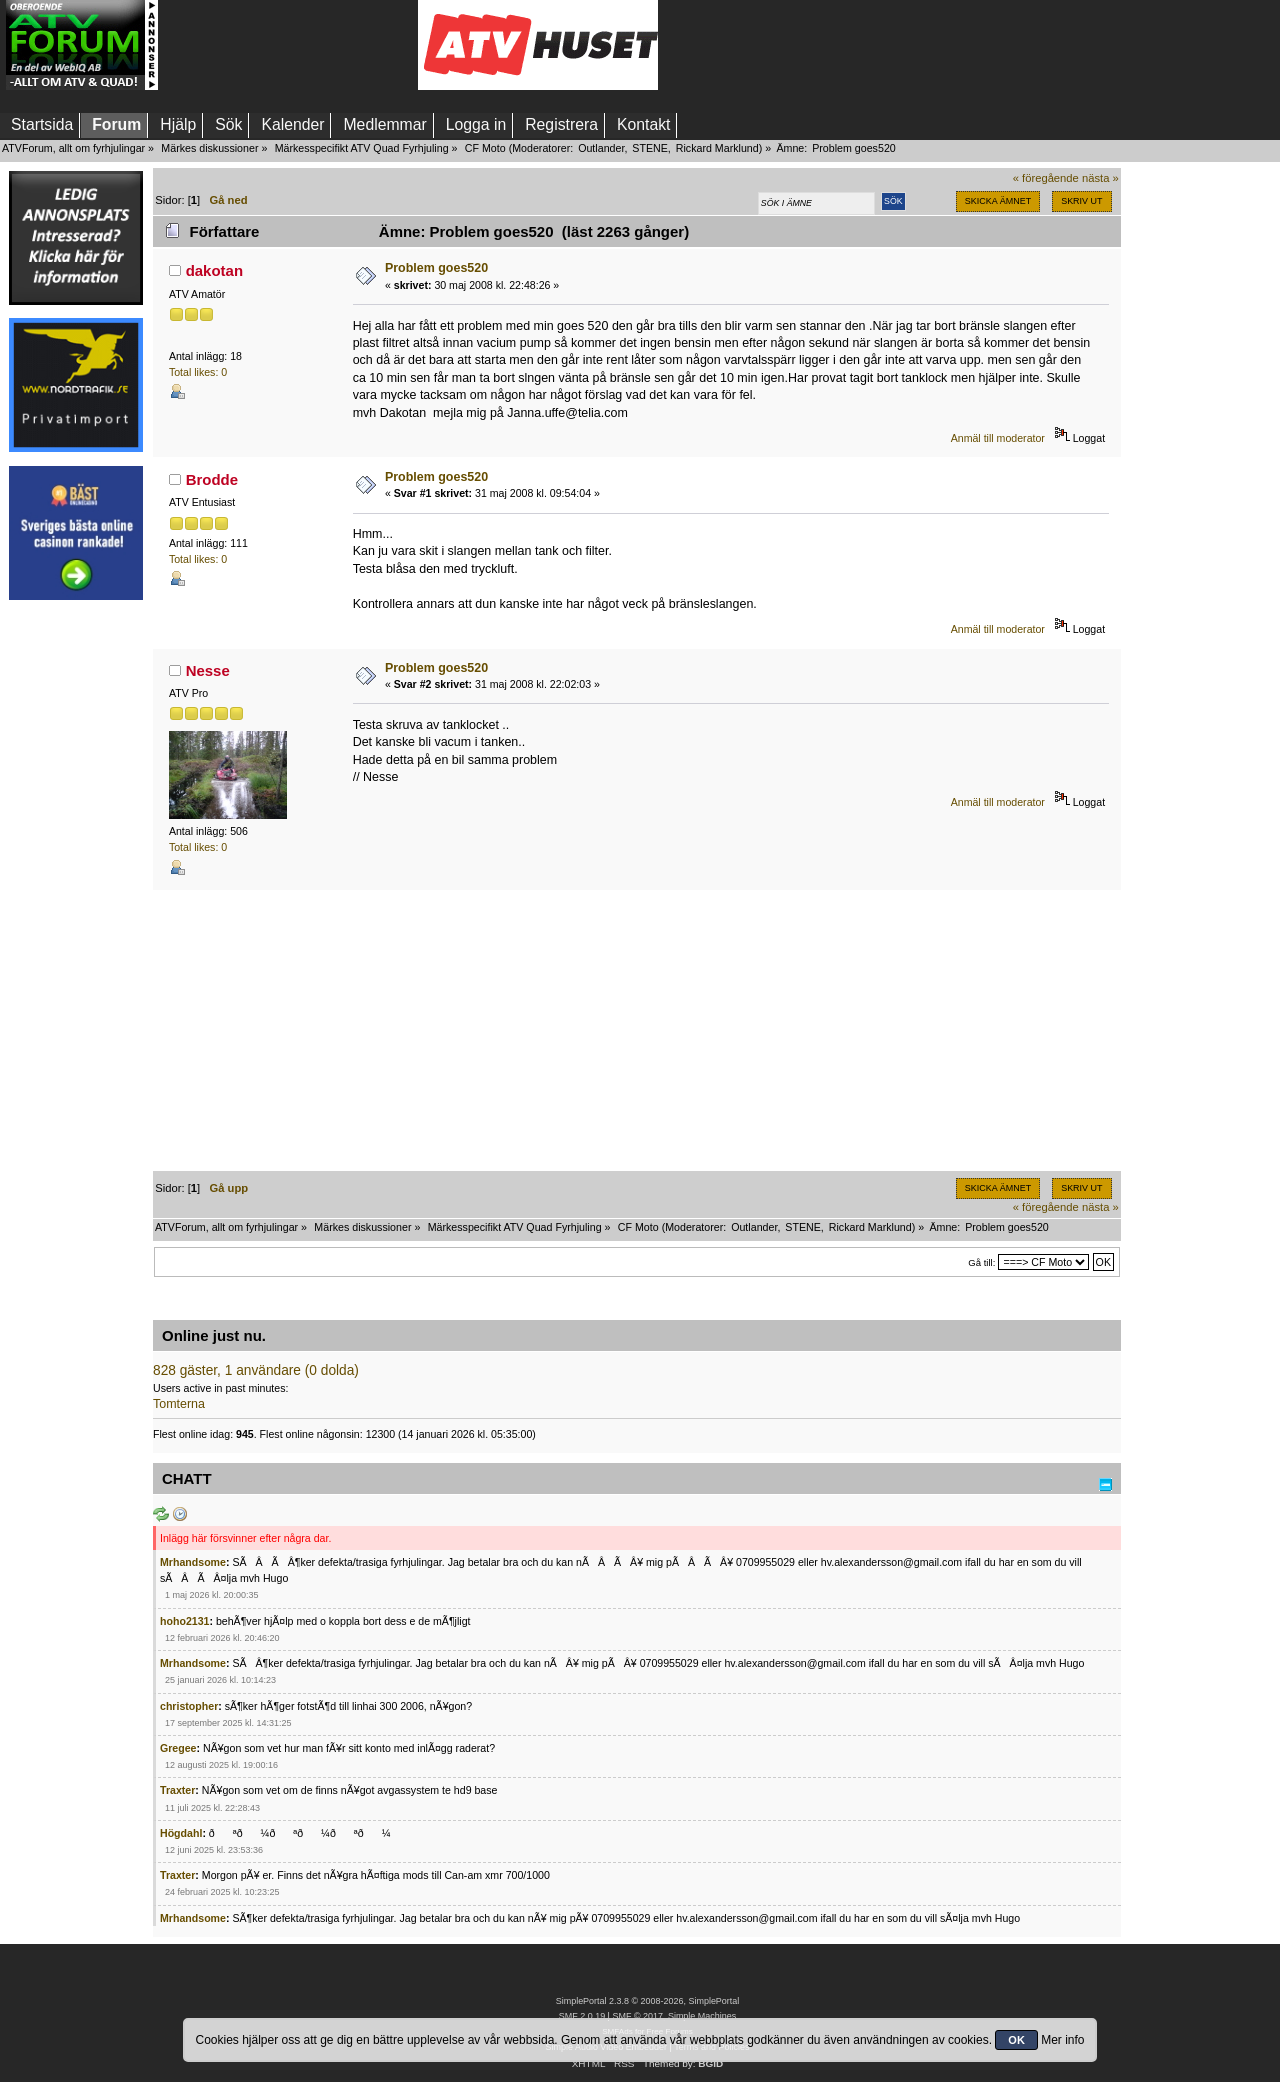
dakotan (214, 270)
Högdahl (181, 1833)
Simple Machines (702, 2016)
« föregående (1046, 178)
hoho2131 (184, 1621)
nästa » (1100, 178)
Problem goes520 (436, 268)
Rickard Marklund (717, 148)
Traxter (177, 1790)
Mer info (1062, 2040)
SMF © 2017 (637, 2016)
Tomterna (179, 1404)
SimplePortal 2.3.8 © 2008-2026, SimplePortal (648, 2001)
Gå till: (981, 1262)
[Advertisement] (288, 45)
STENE (650, 148)
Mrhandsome (193, 1562)
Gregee (178, 1748)
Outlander (601, 148)
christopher (189, 1706)
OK (1016, 2040)
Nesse (208, 670)
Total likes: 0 (198, 372)
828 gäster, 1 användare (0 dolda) (256, 1370)
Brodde (212, 479)
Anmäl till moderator (998, 438)
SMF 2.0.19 (582, 2016)
